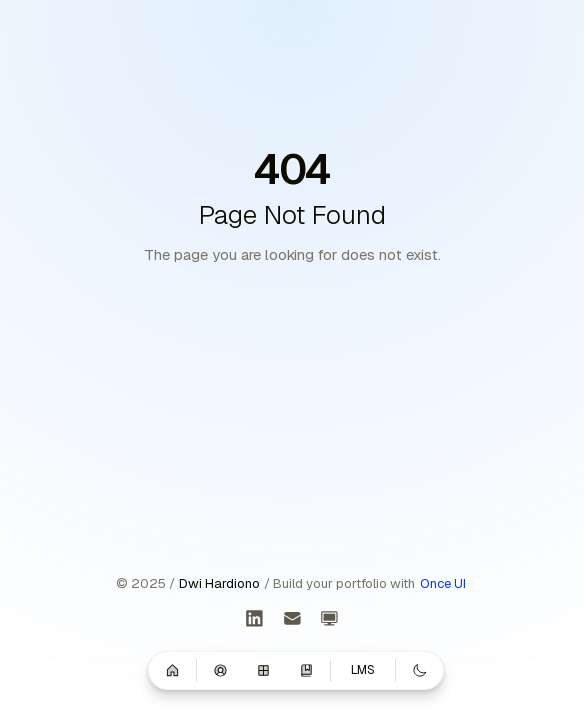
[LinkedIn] (254, 619)
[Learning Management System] (329, 619)
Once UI (443, 584)
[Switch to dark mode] (420, 670)
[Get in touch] (292, 619)
